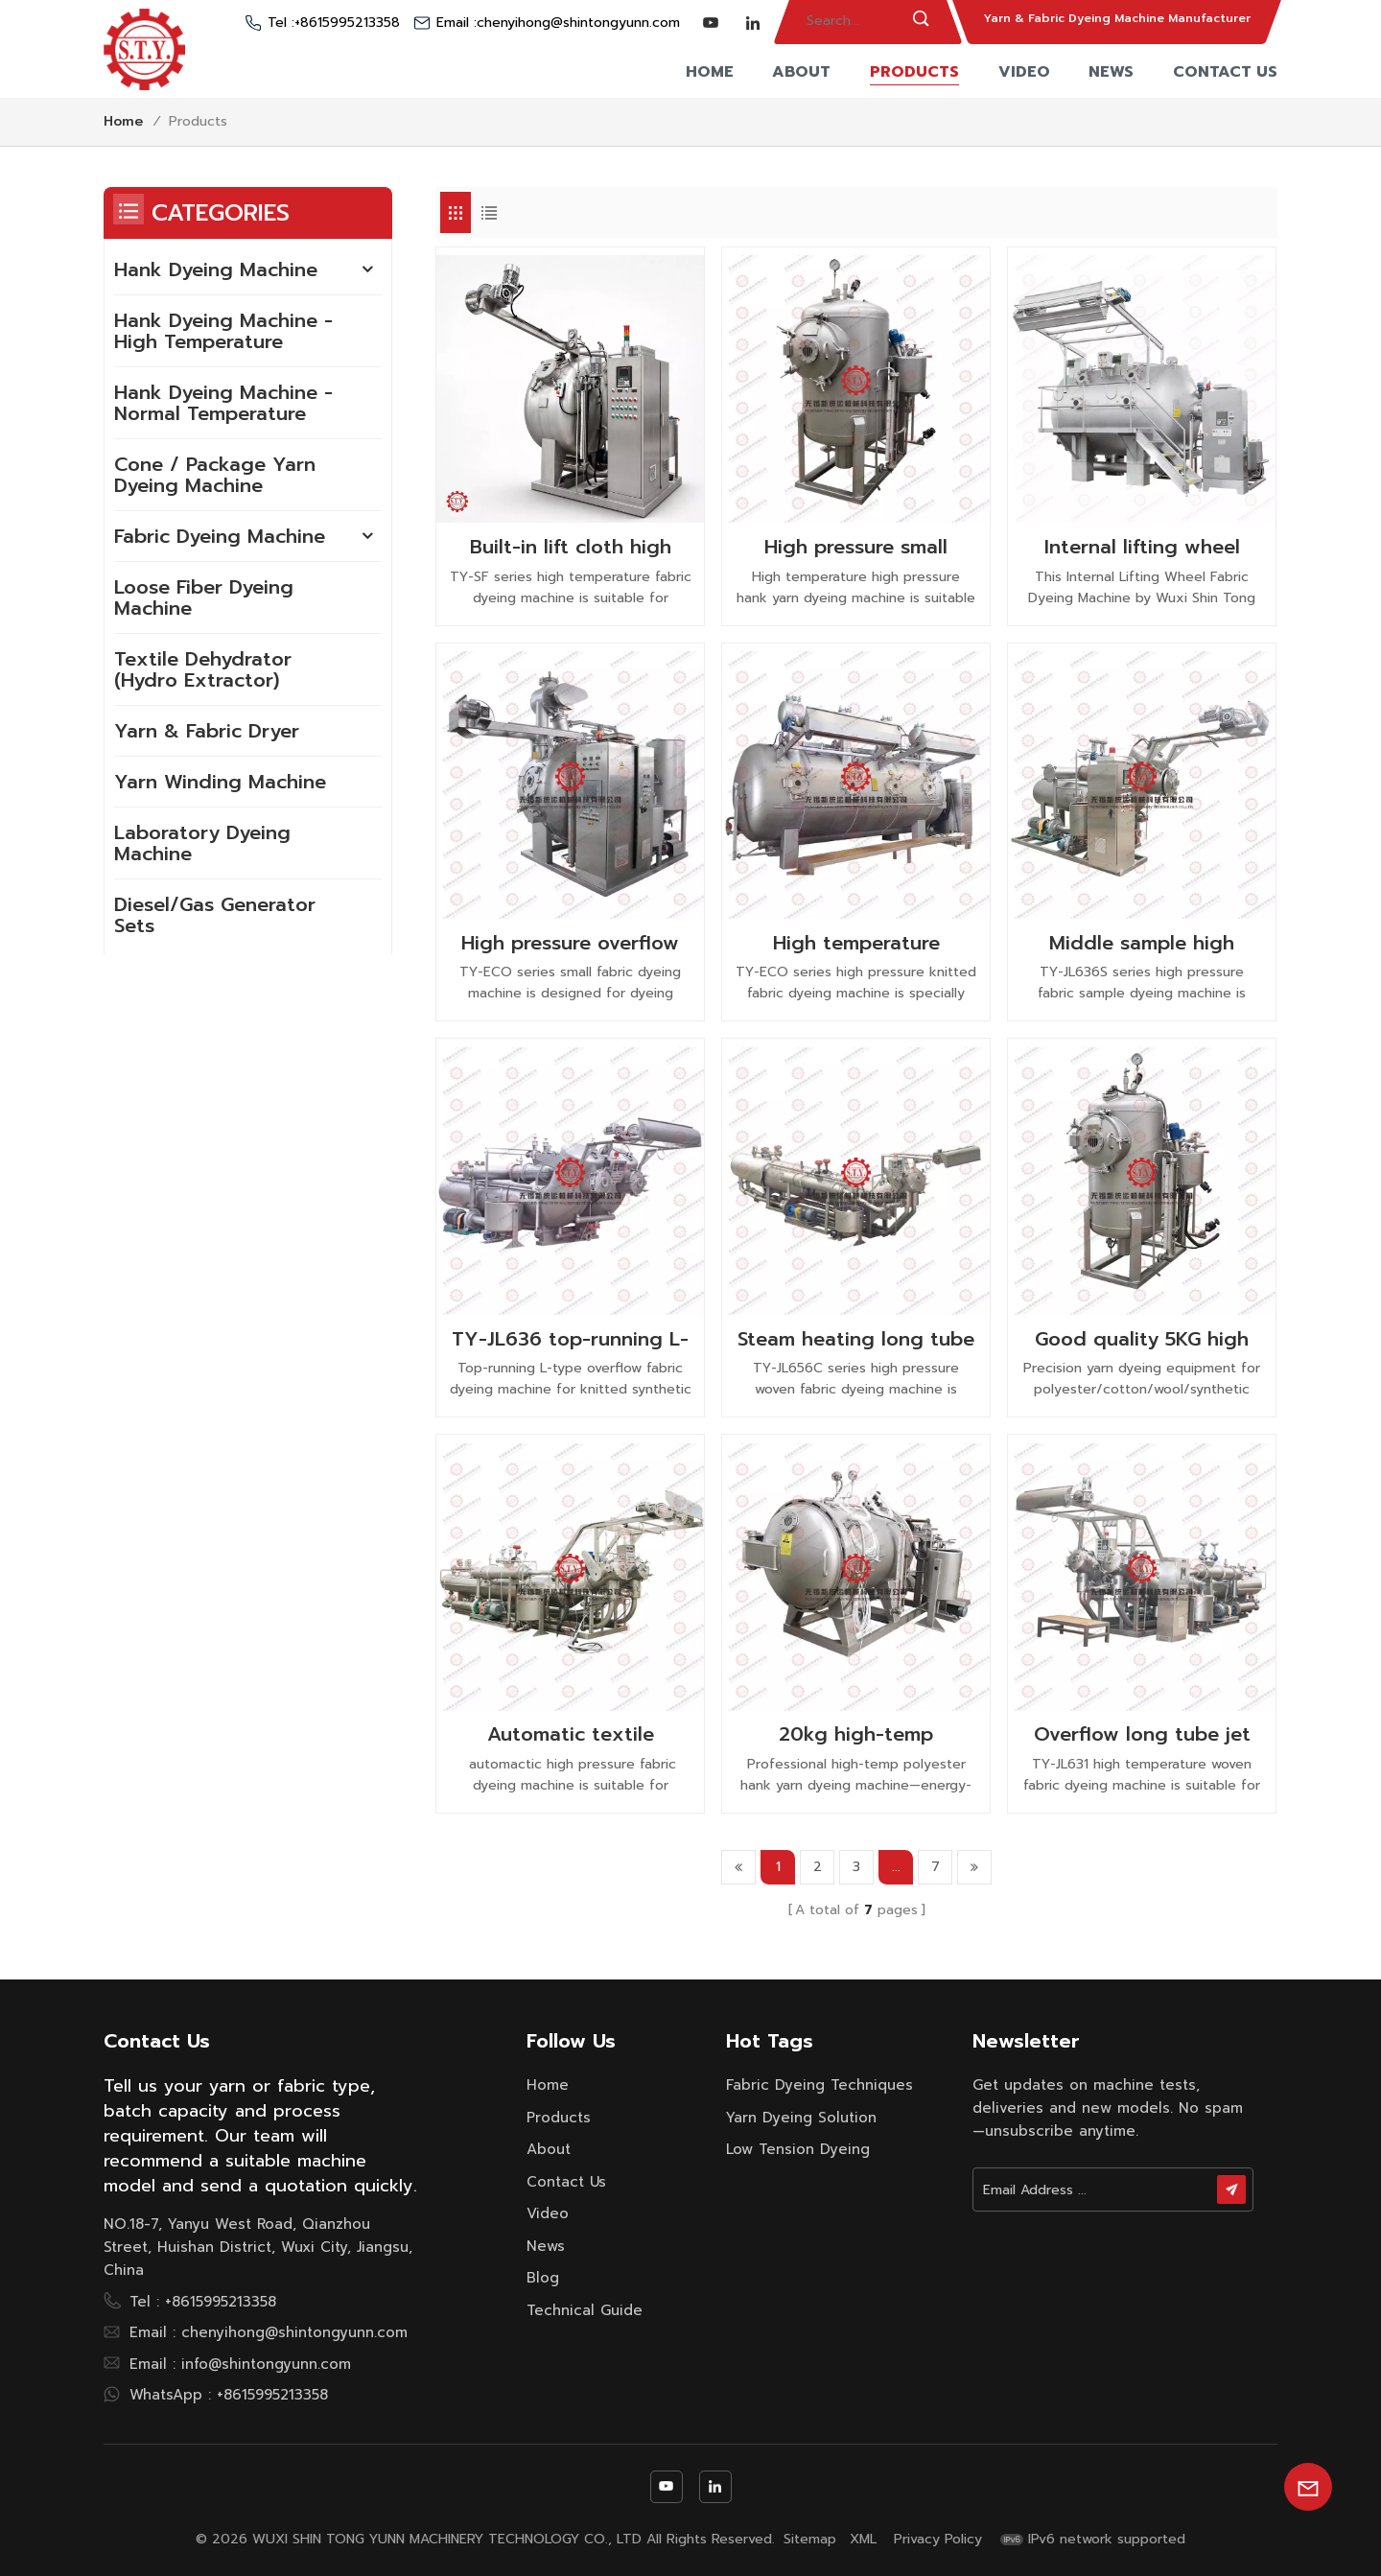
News (1111, 71)
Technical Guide (585, 2310)
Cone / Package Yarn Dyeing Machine (215, 475)
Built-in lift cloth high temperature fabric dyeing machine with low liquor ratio (571, 546)
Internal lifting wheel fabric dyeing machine (1142, 546)
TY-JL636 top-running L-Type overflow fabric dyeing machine (570, 1338)
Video (1024, 71)
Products (914, 71)
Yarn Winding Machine (220, 781)
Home (710, 71)
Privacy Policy (938, 2539)
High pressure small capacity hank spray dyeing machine (856, 546)
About (801, 71)
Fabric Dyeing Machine (219, 536)
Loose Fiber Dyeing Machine (203, 597)
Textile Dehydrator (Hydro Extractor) (203, 669)
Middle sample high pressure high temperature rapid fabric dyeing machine (1141, 942)
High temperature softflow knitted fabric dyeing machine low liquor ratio (856, 942)
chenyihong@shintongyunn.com (578, 23)
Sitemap (810, 2539)
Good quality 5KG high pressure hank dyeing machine (1142, 1338)
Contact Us (1225, 71)
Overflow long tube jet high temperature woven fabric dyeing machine (1142, 1733)
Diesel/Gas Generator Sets (215, 915)
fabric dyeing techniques (819, 2085)
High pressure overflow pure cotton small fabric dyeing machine (570, 942)
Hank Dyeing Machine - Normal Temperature (223, 403)
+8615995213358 (347, 23)
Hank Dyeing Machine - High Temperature (223, 331)
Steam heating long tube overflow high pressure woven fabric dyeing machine (855, 1338)
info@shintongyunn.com (266, 2364)
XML (863, 2539)
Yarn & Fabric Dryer (206, 730)
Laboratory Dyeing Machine (202, 843)
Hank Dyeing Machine (215, 269)
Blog (543, 2277)
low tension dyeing (798, 2149)
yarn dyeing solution (801, 2117)
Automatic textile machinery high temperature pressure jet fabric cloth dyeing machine (570, 1733)
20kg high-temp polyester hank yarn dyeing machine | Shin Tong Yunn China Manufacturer (856, 1733)
